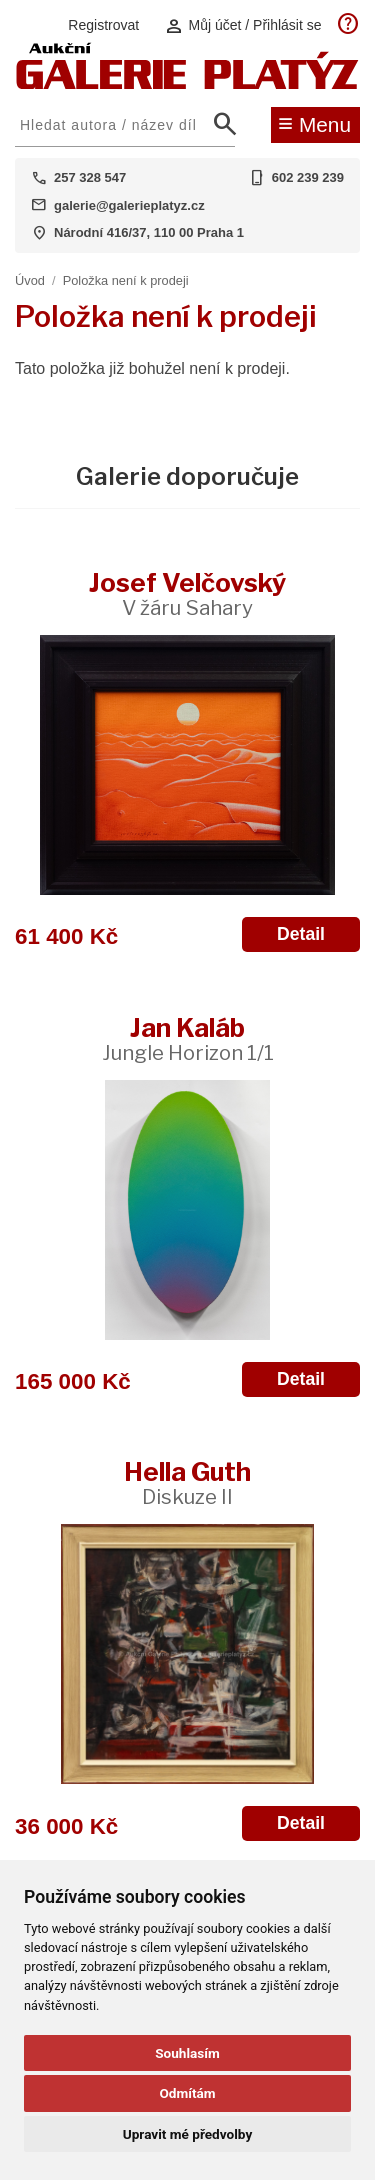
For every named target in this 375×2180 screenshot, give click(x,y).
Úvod (30, 280)
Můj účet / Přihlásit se (243, 25)
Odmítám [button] (187, 2093)
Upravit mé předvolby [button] (187, 2134)
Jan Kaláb (188, 1038)
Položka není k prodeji (126, 280)
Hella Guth (187, 1482)
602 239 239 (308, 177)
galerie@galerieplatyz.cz (129, 205)
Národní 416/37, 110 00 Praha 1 (149, 232)
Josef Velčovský (187, 593)
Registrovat (103, 25)
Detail (301, 934)
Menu (314, 123)
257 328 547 (90, 177)
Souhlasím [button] (187, 2053)
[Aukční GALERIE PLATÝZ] (187, 84)
